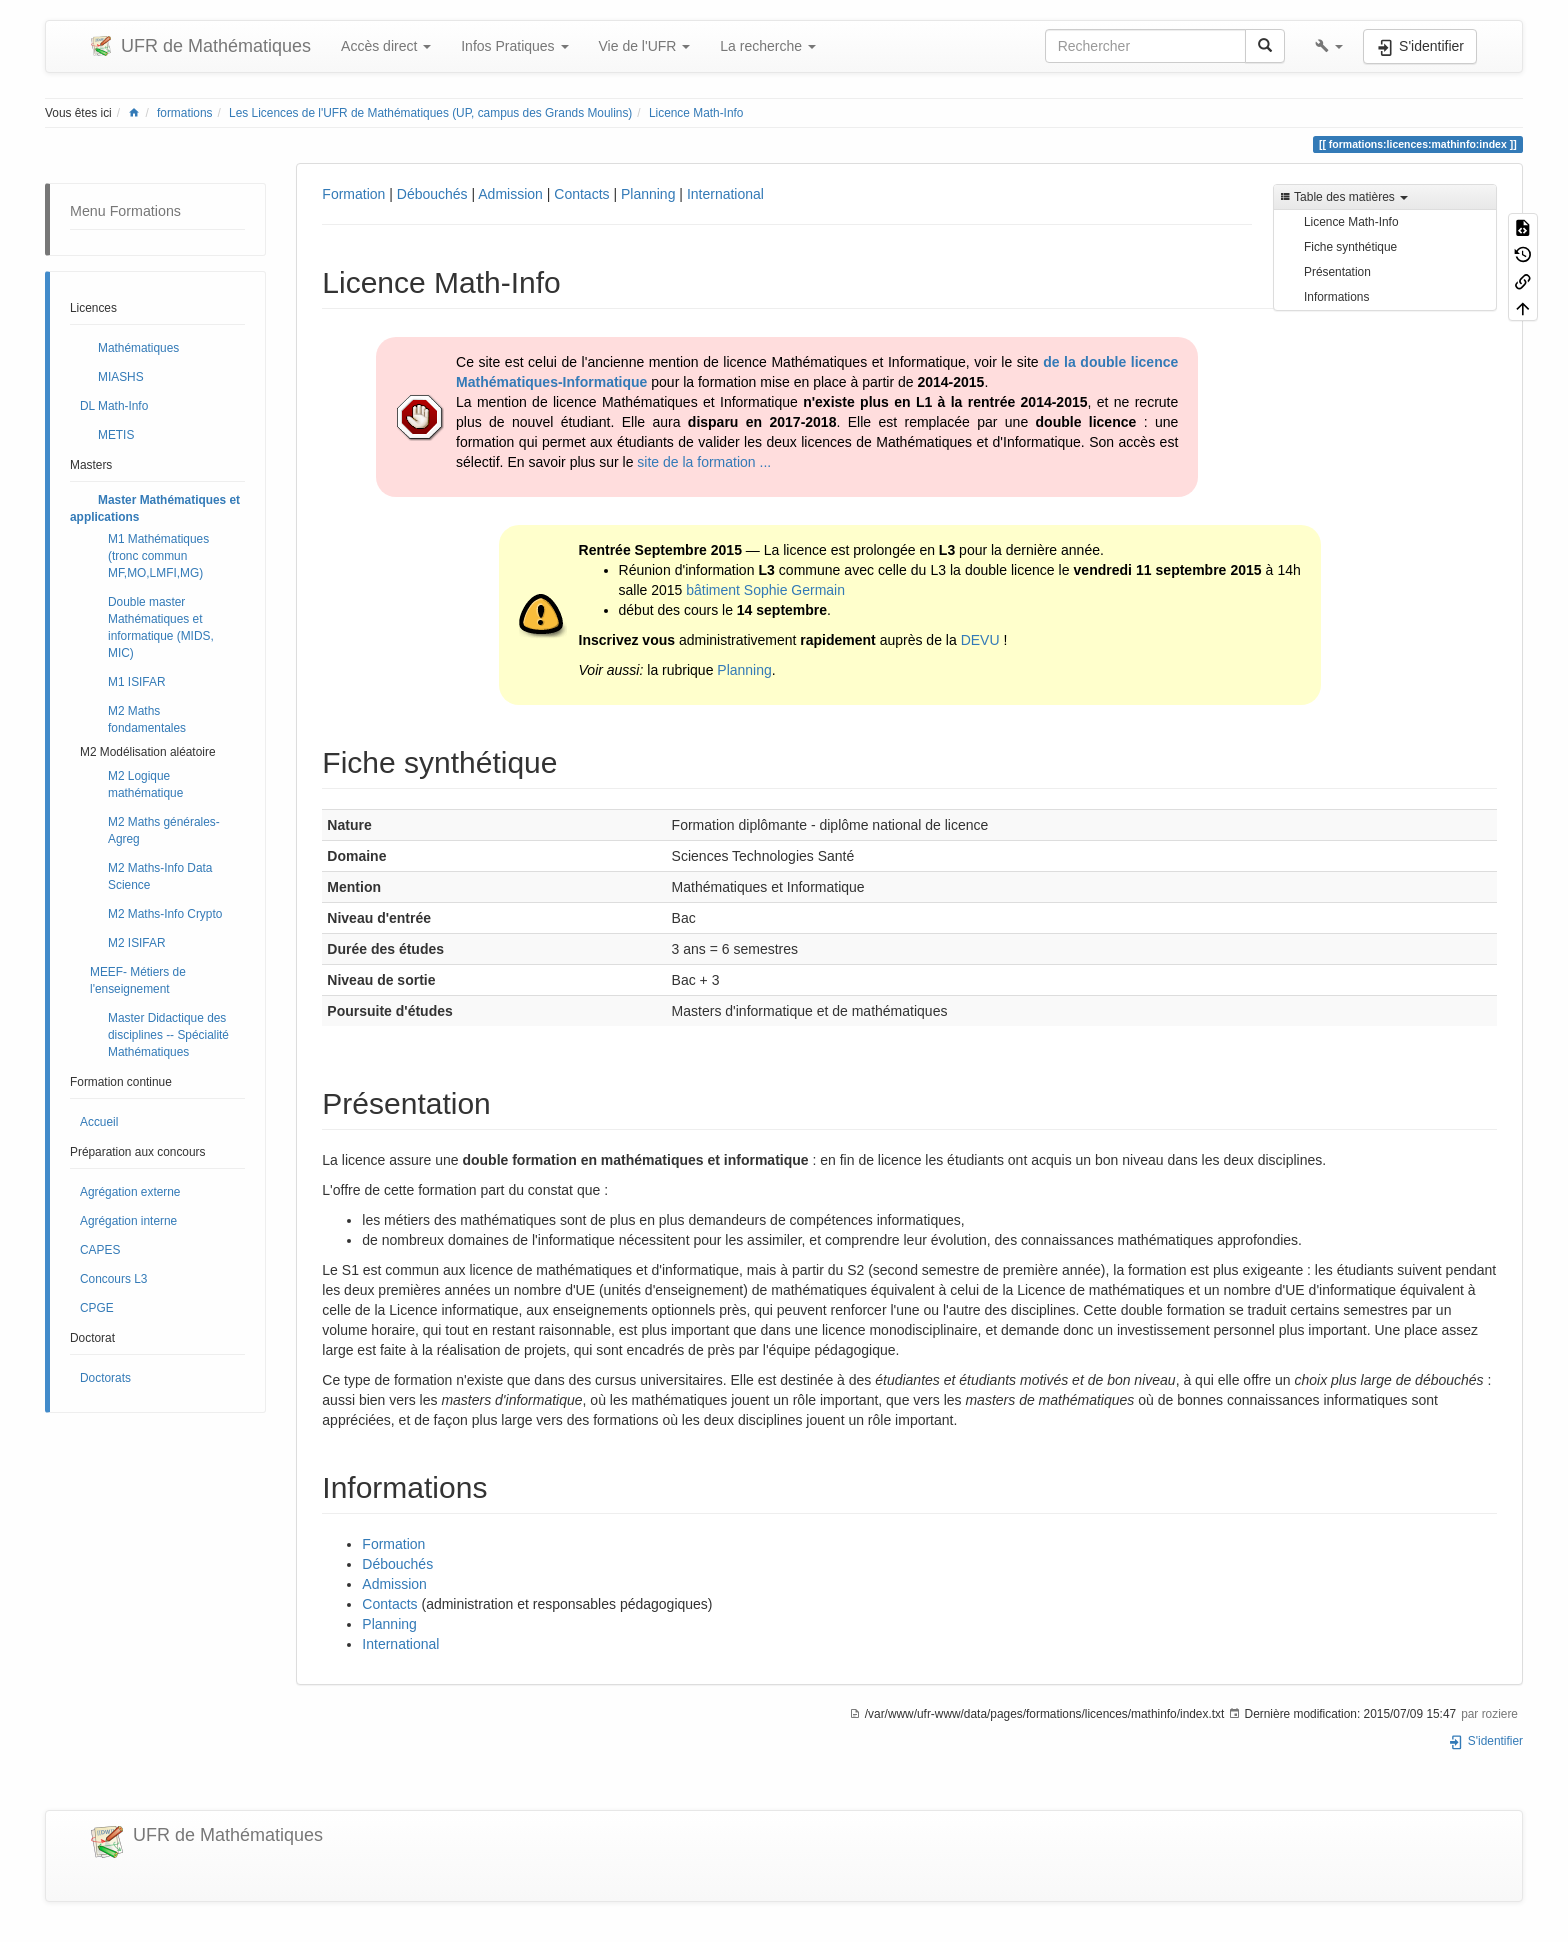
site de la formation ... (704, 462)
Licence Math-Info (696, 113)
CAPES (100, 1250)
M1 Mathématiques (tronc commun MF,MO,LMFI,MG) (158, 556)
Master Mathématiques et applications (155, 508)
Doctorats (105, 1378)
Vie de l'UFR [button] (645, 46)
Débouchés (432, 194)
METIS (116, 435)
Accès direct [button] (386, 46)
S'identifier (1485, 1741)
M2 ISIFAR (137, 943)
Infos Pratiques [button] (514, 46)
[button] (1329, 46)
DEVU (980, 640)
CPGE (97, 1308)
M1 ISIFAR (137, 682)
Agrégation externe (130, 1192)
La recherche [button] (768, 46)
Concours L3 (113, 1279)
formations (185, 113)
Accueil (99, 1122)
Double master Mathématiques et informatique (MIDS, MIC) (161, 627)
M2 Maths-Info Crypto (165, 914)
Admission (510, 194)
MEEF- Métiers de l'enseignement (138, 980)
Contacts (581, 194)
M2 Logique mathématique (145, 784)
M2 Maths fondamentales (147, 719)
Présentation (1337, 272)
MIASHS (121, 377)
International (725, 194)
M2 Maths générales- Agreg (164, 830)
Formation (353, 194)
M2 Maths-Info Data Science (160, 876)
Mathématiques (138, 348)
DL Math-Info (114, 406)
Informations (1336, 297)
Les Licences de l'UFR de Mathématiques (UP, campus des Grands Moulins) (430, 113)
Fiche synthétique (1350, 247)
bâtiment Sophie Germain (765, 590)
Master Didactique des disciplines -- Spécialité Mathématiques (168, 1035)
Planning (648, 194)
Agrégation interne (128, 1221)
